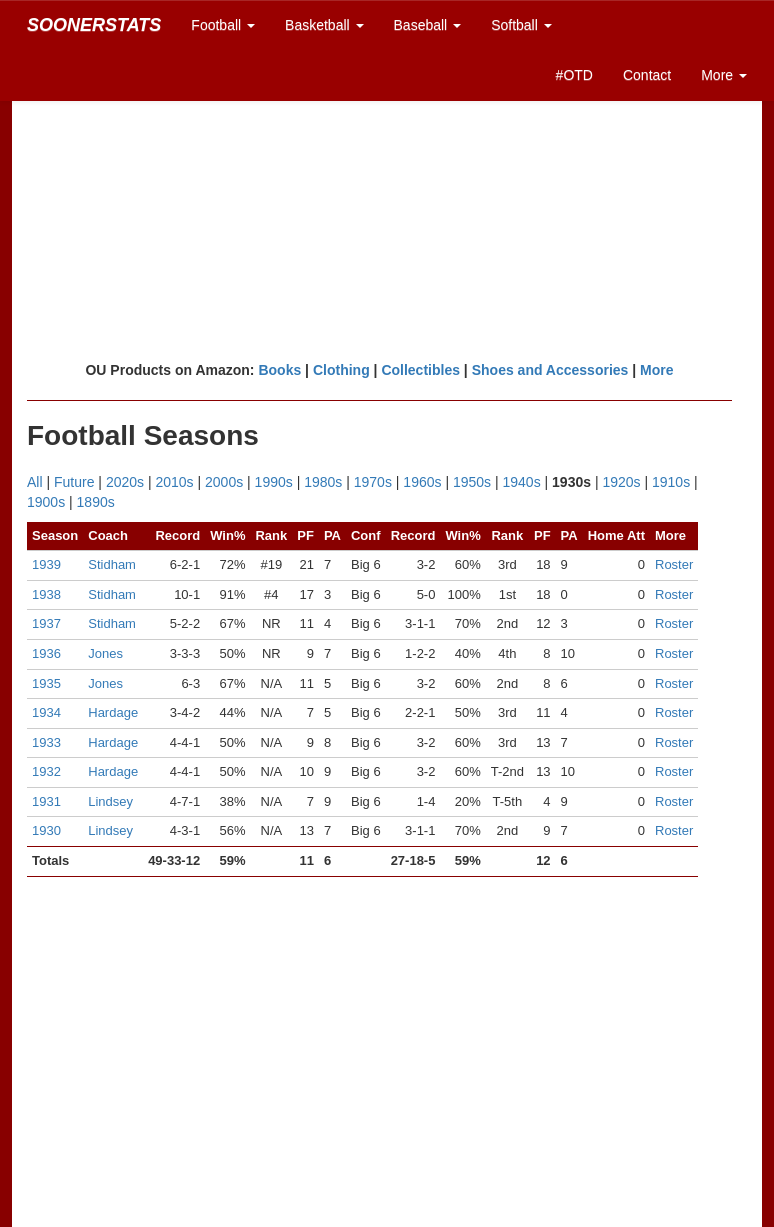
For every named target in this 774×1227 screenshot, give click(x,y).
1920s (621, 482)
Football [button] (223, 25)
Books (279, 370)
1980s (323, 482)
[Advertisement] (387, 205)
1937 (46, 623)
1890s (96, 502)
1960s (422, 482)
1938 (46, 594)
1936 (46, 653)
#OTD (574, 75)
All (35, 482)
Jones (105, 653)
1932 (46, 771)
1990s (274, 482)
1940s (522, 482)
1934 (46, 712)
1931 (46, 801)
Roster (674, 564)
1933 (46, 742)
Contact (647, 75)
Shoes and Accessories (550, 370)
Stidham (112, 564)
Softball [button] (521, 25)
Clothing (341, 370)
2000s (224, 482)
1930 (46, 830)
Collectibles (420, 370)
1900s (46, 502)
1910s (671, 482)
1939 (46, 564)
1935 (46, 683)
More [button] (724, 75)
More (656, 370)
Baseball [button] (428, 25)
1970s (373, 482)
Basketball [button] (324, 25)
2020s (125, 482)
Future (74, 482)
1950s (472, 482)
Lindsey (110, 801)
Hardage (113, 712)
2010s (174, 482)
